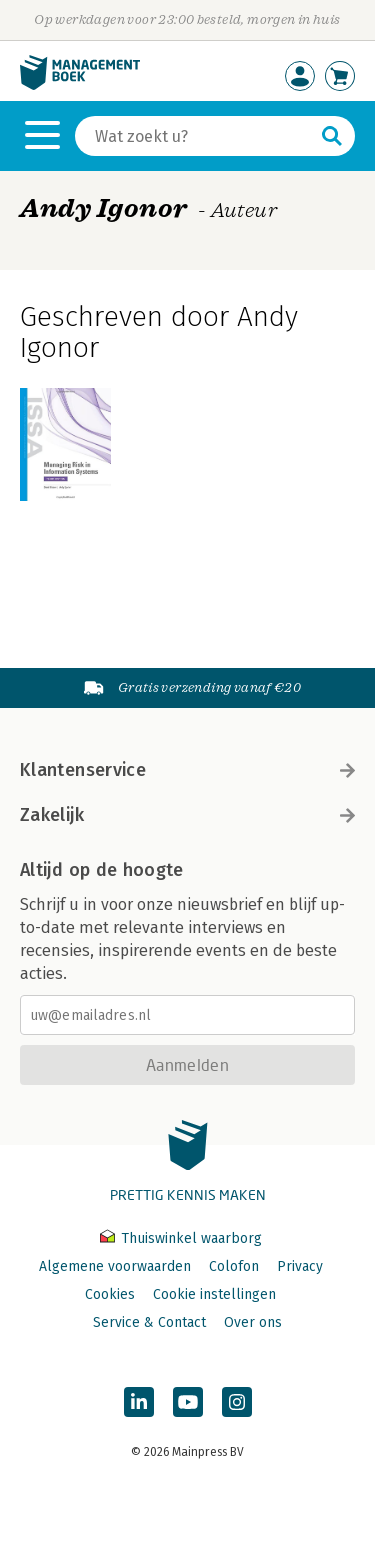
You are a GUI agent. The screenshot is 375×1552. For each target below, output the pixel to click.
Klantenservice (187, 770)
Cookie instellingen (214, 1294)
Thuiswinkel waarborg (181, 1238)
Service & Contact (149, 1322)
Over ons (253, 1322)
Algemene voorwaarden (115, 1266)
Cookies (110, 1294)
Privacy (300, 1266)
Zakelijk (187, 815)
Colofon (234, 1266)
